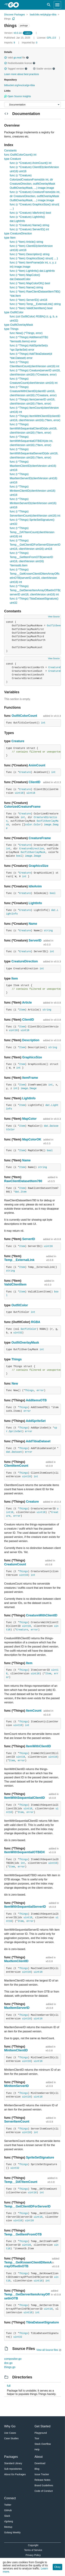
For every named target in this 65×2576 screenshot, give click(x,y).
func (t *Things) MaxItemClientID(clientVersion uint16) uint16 (33, 465)
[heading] (14, 5)
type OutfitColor (13, 312)
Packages (11, 2456)
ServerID (35, 940)
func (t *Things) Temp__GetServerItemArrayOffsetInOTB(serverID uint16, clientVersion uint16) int (35, 590)
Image (37, 856)
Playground (40, 2432)
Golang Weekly (12, 2532)
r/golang (8, 2521)
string (48, 930)
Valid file (16, 57)
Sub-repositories (13, 2468)
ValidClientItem (15, 1284)
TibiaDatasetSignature (42, 2322)
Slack (7, 2515)
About (38, 2456)
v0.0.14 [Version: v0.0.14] (13, 32)
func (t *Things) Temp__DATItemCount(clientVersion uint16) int (32, 532)
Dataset (17, 1452)
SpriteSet (15, 1431)
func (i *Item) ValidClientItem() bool (31, 308)
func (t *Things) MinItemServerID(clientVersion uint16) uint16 (33, 503)
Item (14, 978)
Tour (36, 2438)
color (28, 824)
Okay (57, 2566)
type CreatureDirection (18, 233)
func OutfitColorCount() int (20, 154)
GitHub (8, 2510)
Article (27, 1002)
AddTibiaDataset (38, 1441)
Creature (17, 741)
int (43, 722)
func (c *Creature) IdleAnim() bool (30, 212)
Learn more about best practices (21, 74)
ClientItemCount (16, 1465)
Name (33, 923)
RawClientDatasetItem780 (23, 1181)
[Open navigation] (57, 4)
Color (37, 824)
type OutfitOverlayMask (18, 324)
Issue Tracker (41, 2474)
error (40, 1390)
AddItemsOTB (36, 1400)
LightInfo (35, 903)
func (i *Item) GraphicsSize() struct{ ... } (34, 258)
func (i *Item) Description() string (29, 254)
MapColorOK (31, 1139)
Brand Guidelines (43, 2485)
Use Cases (10, 2432)
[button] (5, 57)
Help (37, 2449)
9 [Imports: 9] (10, 42)
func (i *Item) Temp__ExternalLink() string (35, 304)
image (47, 824)
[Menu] (32, 104)
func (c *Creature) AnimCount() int (30, 162)
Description (30, 1040)
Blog (36, 2468)
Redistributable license (19, 63)
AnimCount (36, 765)
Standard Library (13, 2463)
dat (53, 910)
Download (39, 2463)
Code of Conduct (43, 2491)
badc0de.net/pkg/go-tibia (43, 14)
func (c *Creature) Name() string (29, 225)
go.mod (18, 57)
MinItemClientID (16, 2050)
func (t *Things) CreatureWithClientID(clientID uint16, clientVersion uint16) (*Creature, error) (33, 391)
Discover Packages (14, 14)
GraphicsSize (38, 865)
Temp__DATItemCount (20, 2182)
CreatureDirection (31, 848)
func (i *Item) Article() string (26, 241)
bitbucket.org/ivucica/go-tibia (19, 85)
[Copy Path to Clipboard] (13, 18)
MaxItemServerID (16, 2007)
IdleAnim (35, 886)
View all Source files (47, 2349)
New (15, 1383)
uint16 (19, 793)
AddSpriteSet (36, 1421)
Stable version (44, 68)
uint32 (17, 1332)
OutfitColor (19, 1305)
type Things (11, 328)
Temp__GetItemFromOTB (23, 2234)
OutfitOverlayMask (33, 852)
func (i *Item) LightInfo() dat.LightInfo (32, 270)
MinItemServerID (16, 2086)
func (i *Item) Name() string (26, 287)
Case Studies (11, 2438)
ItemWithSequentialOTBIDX (24, 1852)
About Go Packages (15, 2474)
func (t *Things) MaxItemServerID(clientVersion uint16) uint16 (33, 478)
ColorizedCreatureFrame (22, 806)
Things (16, 1359)
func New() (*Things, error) (26, 333)
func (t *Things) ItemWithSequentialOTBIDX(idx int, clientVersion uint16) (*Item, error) (31, 441)
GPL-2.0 (51, 37)
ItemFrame (30, 1077)
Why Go (9, 2426)
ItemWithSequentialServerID (25, 1906)
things (7, 18)
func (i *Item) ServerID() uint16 (28, 299)
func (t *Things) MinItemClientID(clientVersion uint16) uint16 (32, 490)
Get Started (42, 2426)
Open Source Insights (17, 96)
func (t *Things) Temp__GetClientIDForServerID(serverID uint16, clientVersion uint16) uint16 (35, 544)
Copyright (33, 2545)
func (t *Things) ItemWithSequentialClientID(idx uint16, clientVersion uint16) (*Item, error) (33, 428)
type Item (10, 237)
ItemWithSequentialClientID (24, 1797)
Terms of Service (33, 2550)
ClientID (34, 782)
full (8, 2385)
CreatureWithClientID (41, 1615)
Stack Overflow (42, 2444)
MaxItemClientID (16, 1961)
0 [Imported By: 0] (29, 42)
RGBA (35, 1322)
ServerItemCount (16, 2121)
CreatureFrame (40, 838)
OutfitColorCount (24, 715)
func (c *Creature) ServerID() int (29, 229)
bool (19, 856)
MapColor (29, 1118)
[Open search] (48, 4)
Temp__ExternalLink (19, 1260)
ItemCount (33, 1710)
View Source (54, 616)
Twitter (7, 2504)
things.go (9, 2367)
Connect (10, 2498)
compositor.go (12, 2358)
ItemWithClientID (38, 1746)
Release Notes (42, 2479)
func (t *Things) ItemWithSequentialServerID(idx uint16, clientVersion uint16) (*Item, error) (34, 453)
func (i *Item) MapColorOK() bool (30, 283)
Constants (10, 150)
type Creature (12, 158)
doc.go (8, 2362)
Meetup (8, 2527)
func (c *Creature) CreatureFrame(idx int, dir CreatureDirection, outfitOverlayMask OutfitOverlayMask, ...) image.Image (35, 196)
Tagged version (15, 68)
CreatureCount (15, 1564)
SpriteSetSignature (40, 2157)
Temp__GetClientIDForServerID (27, 2206)
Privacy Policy (33, 2555)
